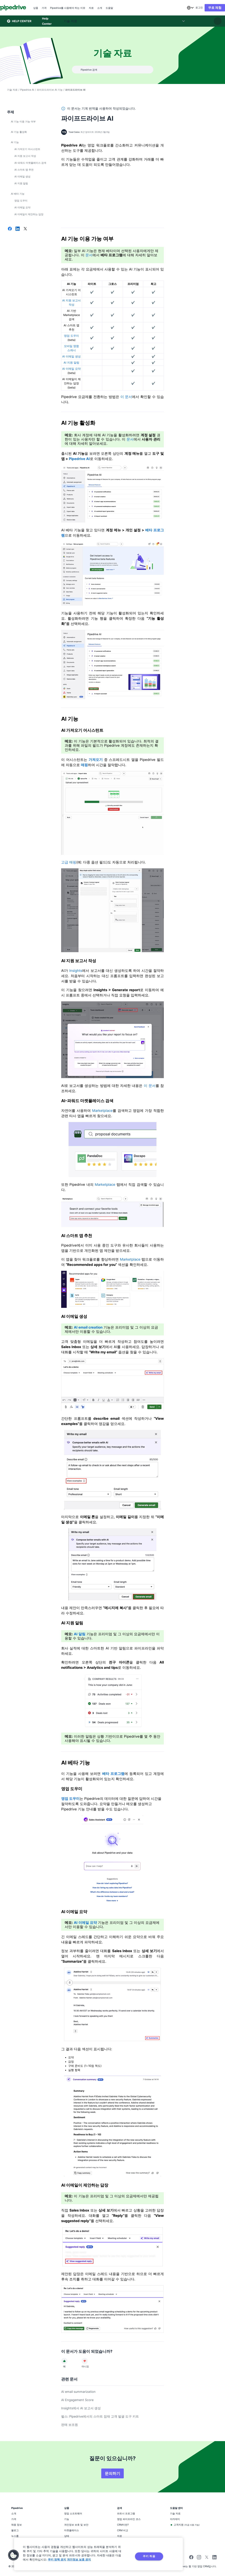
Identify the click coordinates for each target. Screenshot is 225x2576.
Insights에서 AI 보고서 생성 (81, 2408)
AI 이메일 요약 (71, 368)
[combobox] (183, 8)
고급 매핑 (68, 862)
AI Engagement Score (77, 2400)
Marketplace (102, 1110)
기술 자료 (12, 89)
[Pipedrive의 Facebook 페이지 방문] (191, 2558)
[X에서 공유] (25, 229)
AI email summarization (78, 2392)
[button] (13, 2555)
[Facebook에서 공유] (10, 229)
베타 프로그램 (113, 1774)
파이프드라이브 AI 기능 (50, 89)
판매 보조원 (69, 2425)
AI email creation (88, 1327)
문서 (88, 255)
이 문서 (126, 397)
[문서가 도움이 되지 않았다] (85, 2361)
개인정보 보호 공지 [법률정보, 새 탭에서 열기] (79, 2559)
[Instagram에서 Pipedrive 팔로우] (199, 2558)
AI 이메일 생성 (71, 356)
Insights (75, 971)
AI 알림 (79, 1634)
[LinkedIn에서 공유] (17, 229)
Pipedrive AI (27, 89)
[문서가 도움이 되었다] (64, 2361)
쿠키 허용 (149, 2556)
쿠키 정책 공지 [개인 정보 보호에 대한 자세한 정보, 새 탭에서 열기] (57, 2559)
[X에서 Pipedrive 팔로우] (207, 2558)
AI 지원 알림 (71, 362)
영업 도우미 (71, 335)
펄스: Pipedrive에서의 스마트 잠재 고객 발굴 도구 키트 (100, 2416)
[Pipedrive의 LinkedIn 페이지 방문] (214, 2557)
